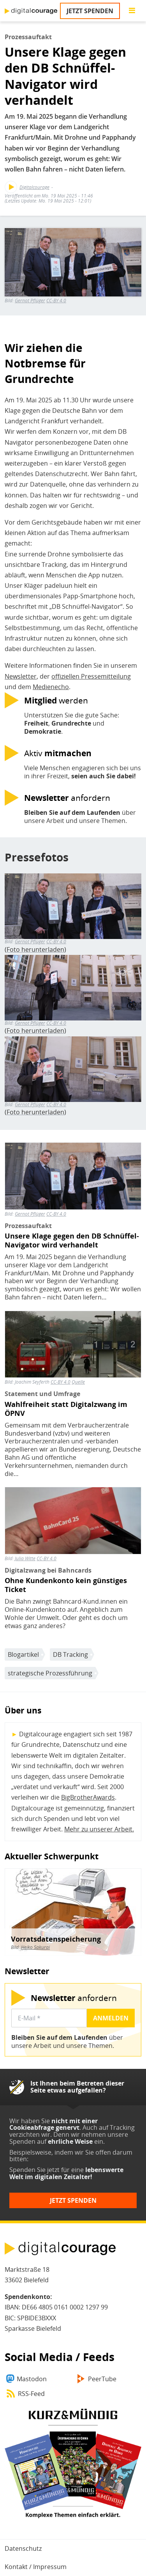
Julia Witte (25, 1558)
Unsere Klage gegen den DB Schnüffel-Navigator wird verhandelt (72, 1240)
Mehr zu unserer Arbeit (98, 1829)
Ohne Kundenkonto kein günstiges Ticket (66, 1585)
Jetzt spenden (90, 11)
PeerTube (102, 2379)
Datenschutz (23, 2548)
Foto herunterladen (35, 949)
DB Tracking (70, 1654)
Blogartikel (23, 1654)
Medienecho (51, 687)
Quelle (78, 1381)
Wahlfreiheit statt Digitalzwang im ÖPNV (66, 1409)
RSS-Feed (31, 2393)
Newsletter (21, 676)
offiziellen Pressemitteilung (91, 676)
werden (56, 700)
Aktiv (57, 752)
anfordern (67, 797)
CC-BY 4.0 (56, 300)
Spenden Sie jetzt (34, 2169)
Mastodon (32, 2379)
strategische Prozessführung (50, 1673)
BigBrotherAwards (88, 1797)
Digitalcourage (34, 187)
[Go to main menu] (132, 11)
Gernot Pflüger (30, 300)
